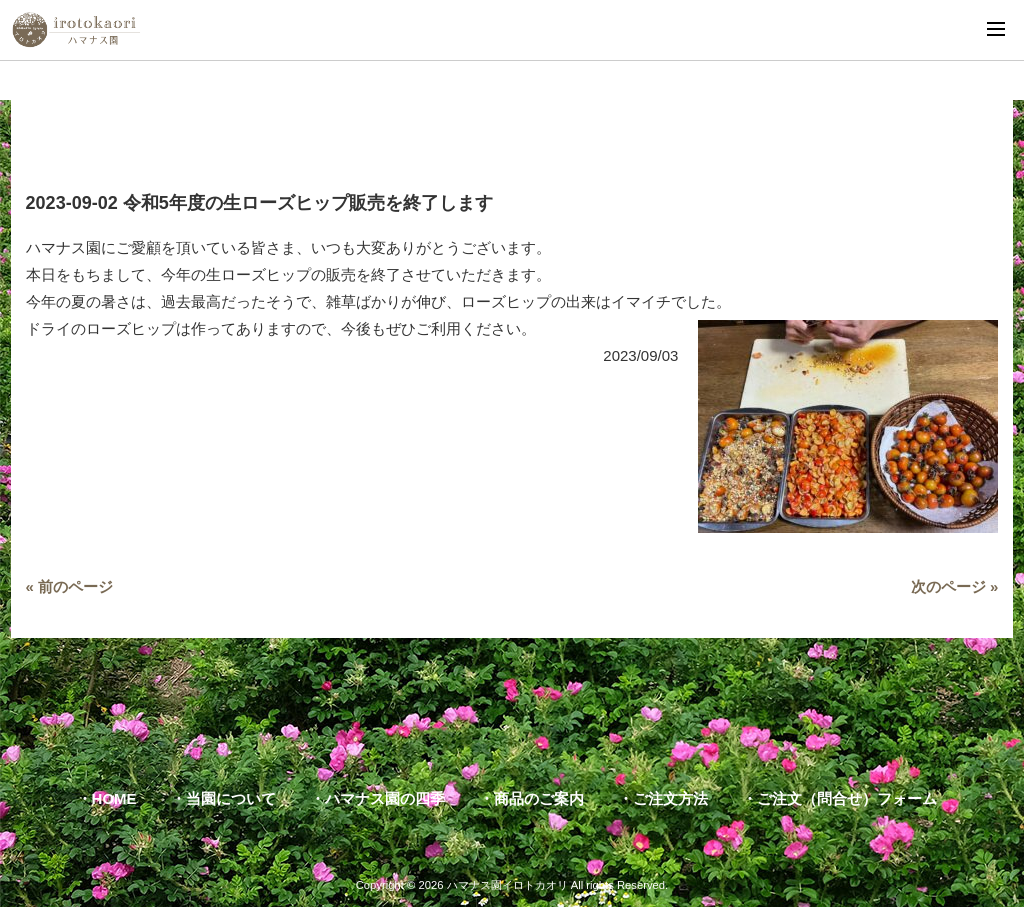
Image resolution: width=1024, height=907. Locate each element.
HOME (114, 798)
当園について (231, 798)
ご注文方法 (670, 798)
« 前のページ (70, 586)
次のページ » (955, 586)
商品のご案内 (539, 798)
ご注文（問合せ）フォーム (847, 798)
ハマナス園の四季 (385, 798)
